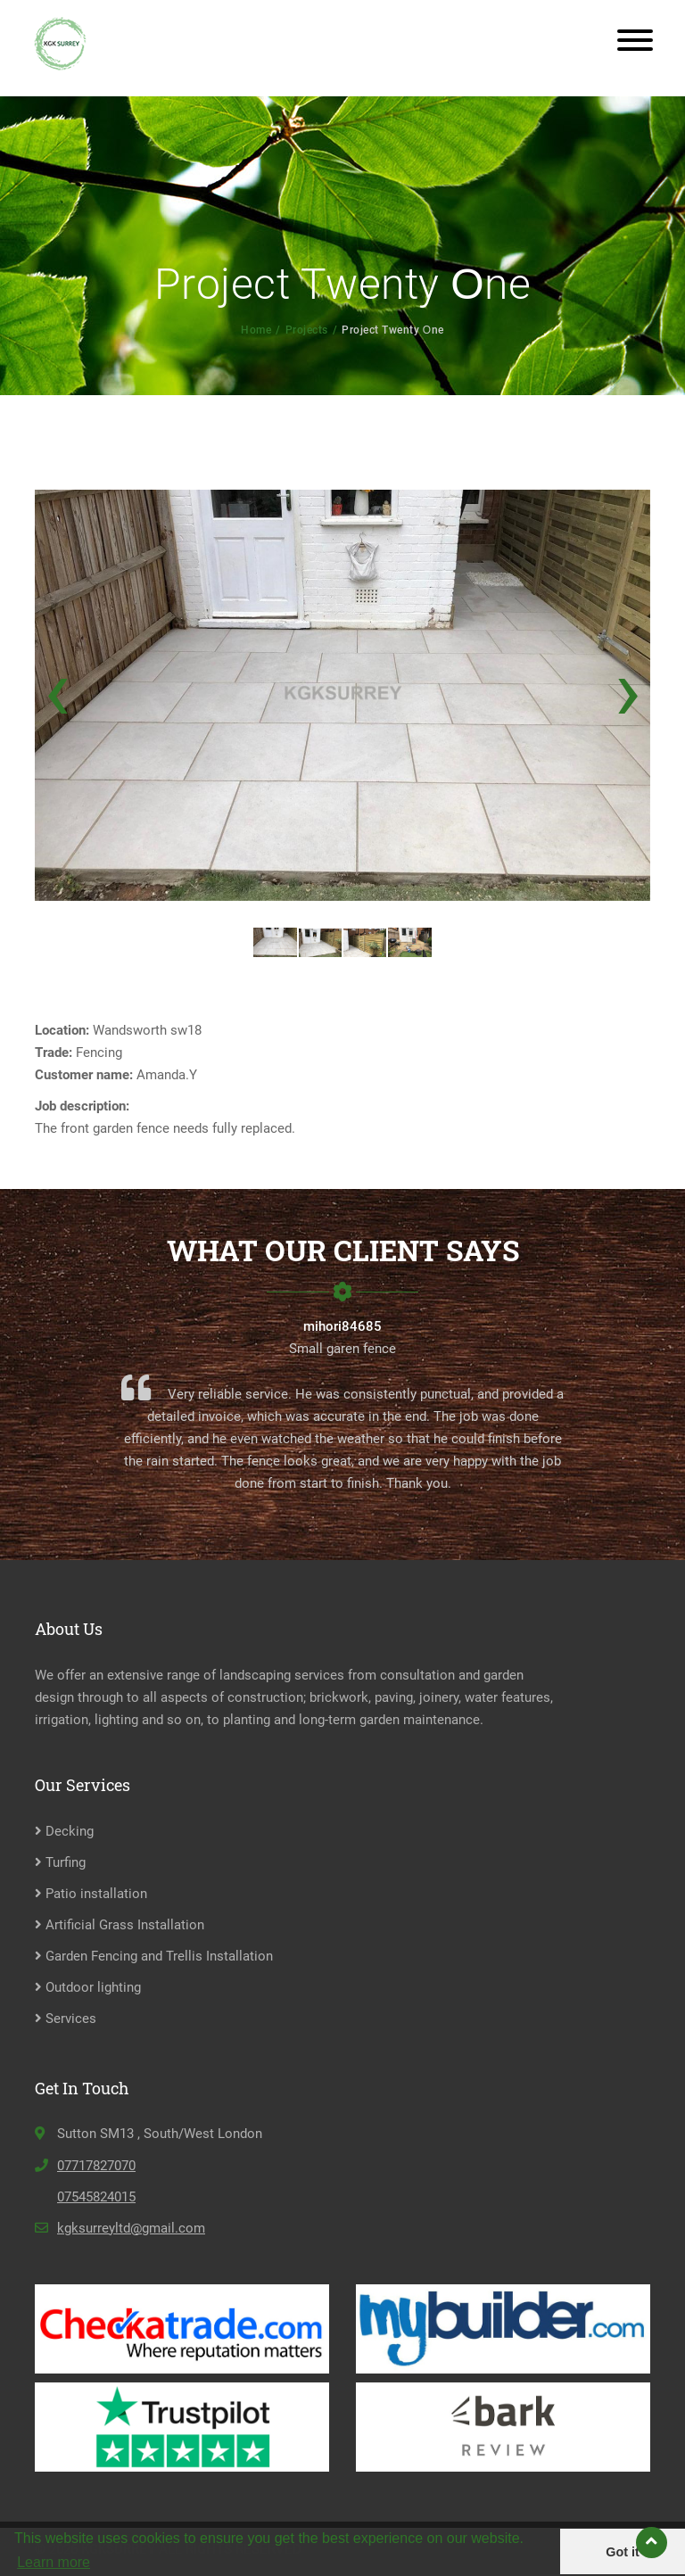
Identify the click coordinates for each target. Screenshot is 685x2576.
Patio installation (91, 1894)
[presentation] (57, 689)
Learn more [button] (53, 2562)
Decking (64, 1831)
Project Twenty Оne (392, 330)
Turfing (60, 1862)
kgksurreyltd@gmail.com (131, 2228)
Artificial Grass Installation (119, 1925)
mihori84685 (342, 1326)
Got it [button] (623, 2552)
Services (65, 2018)
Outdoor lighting (88, 1987)
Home (256, 330)
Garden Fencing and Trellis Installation (154, 1956)
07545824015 (96, 2197)
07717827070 (96, 2166)
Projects (306, 330)
